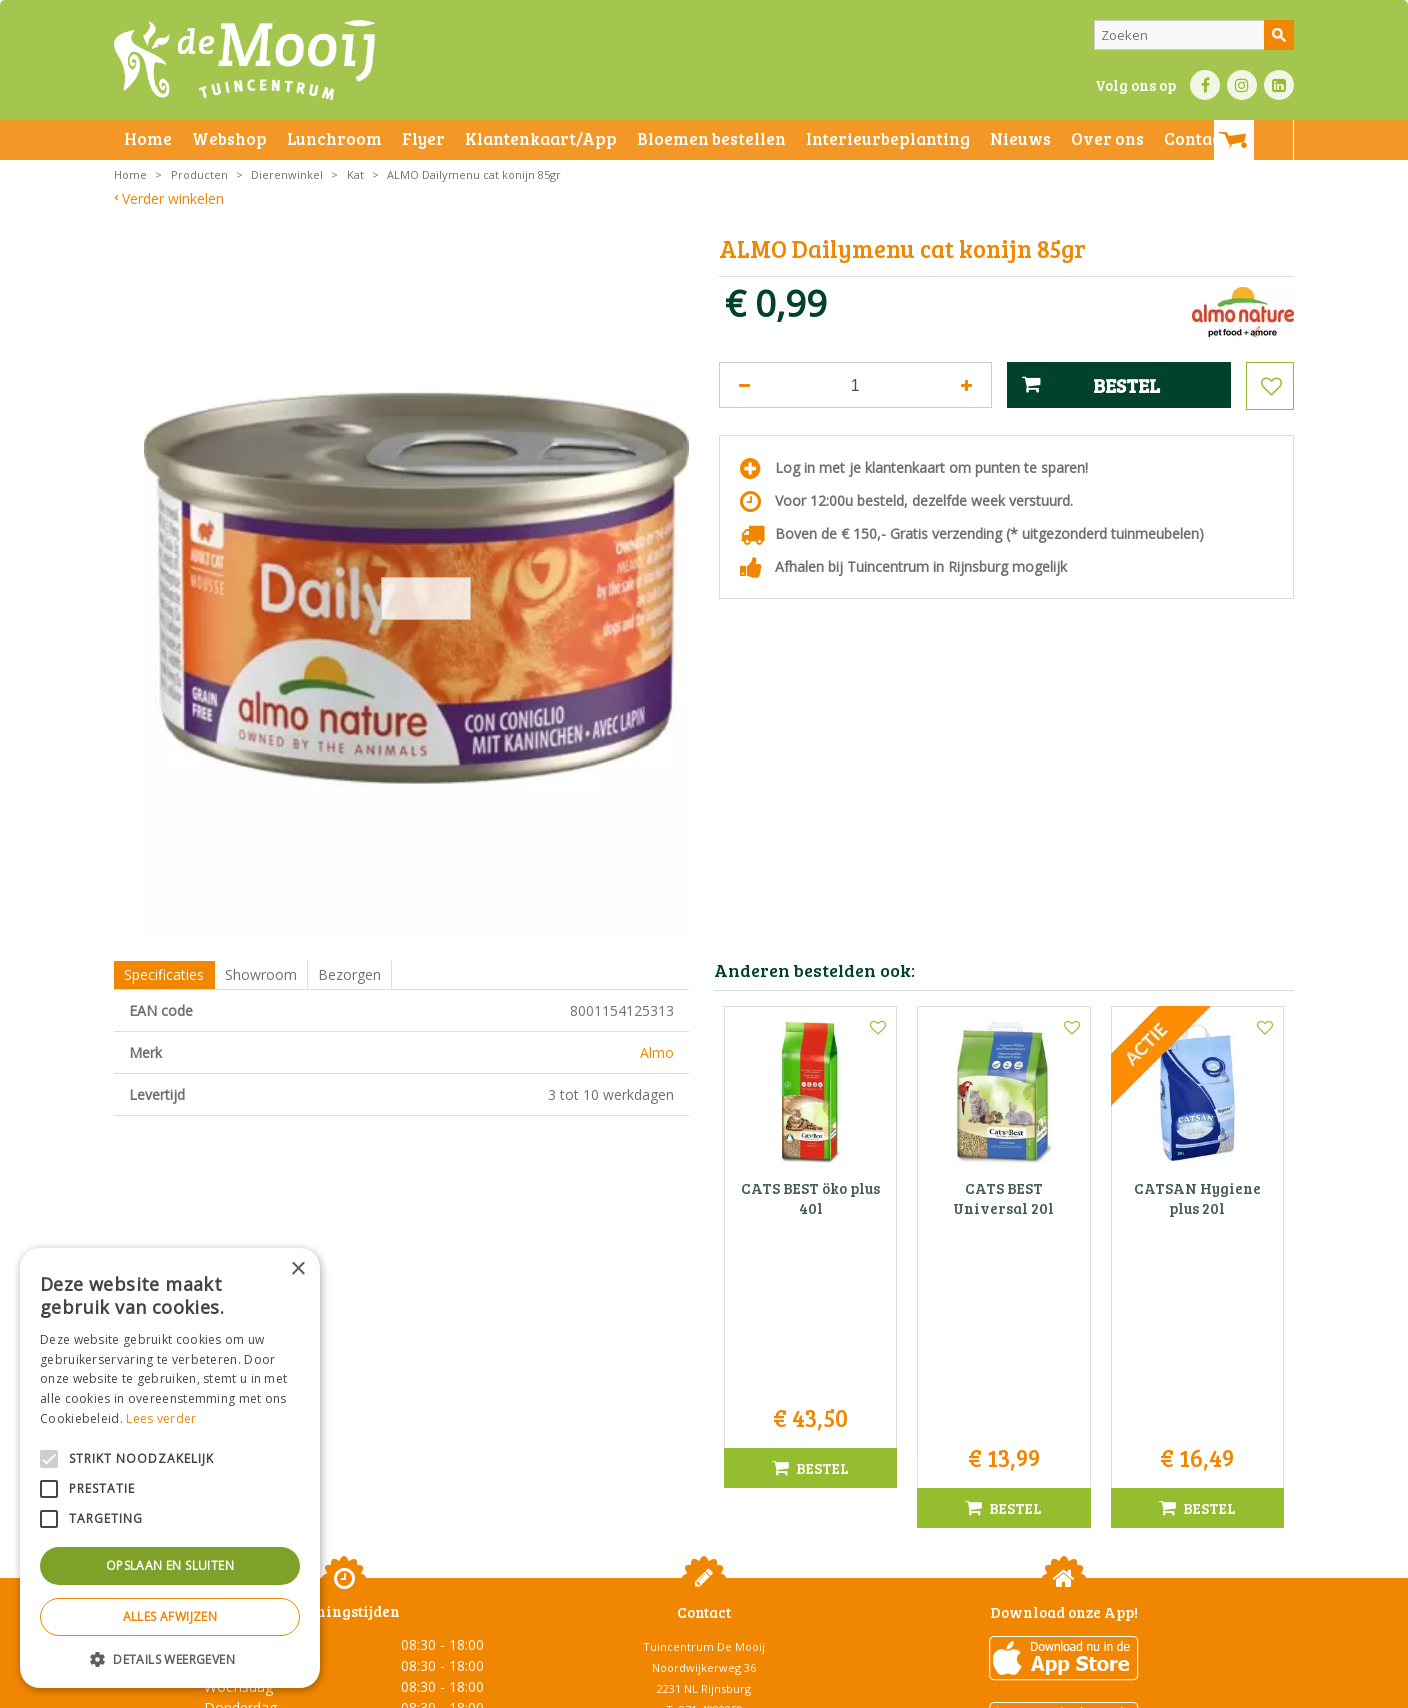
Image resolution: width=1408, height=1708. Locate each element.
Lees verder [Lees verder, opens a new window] (161, 1418)
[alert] (170, 1468)
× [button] (297, 1269)
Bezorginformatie (555, 1687)
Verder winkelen (173, 198)
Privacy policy (752, 1687)
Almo (657, 1052)
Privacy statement (448, 1687)
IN (1242, 85)
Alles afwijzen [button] (170, 1616)
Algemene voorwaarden (324, 1687)
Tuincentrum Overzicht (1100, 1687)
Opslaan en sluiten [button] (170, 1565)
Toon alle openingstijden (344, 1609)
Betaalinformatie (659, 1687)
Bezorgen (349, 974)
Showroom (261, 974)
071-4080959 (711, 1490)
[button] (170, 1658)
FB (1205, 85)
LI (1279, 85)
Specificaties (164, 974)
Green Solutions (980, 1687)
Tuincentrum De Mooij (704, 1427)
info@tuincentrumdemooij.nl (710, 1511)
